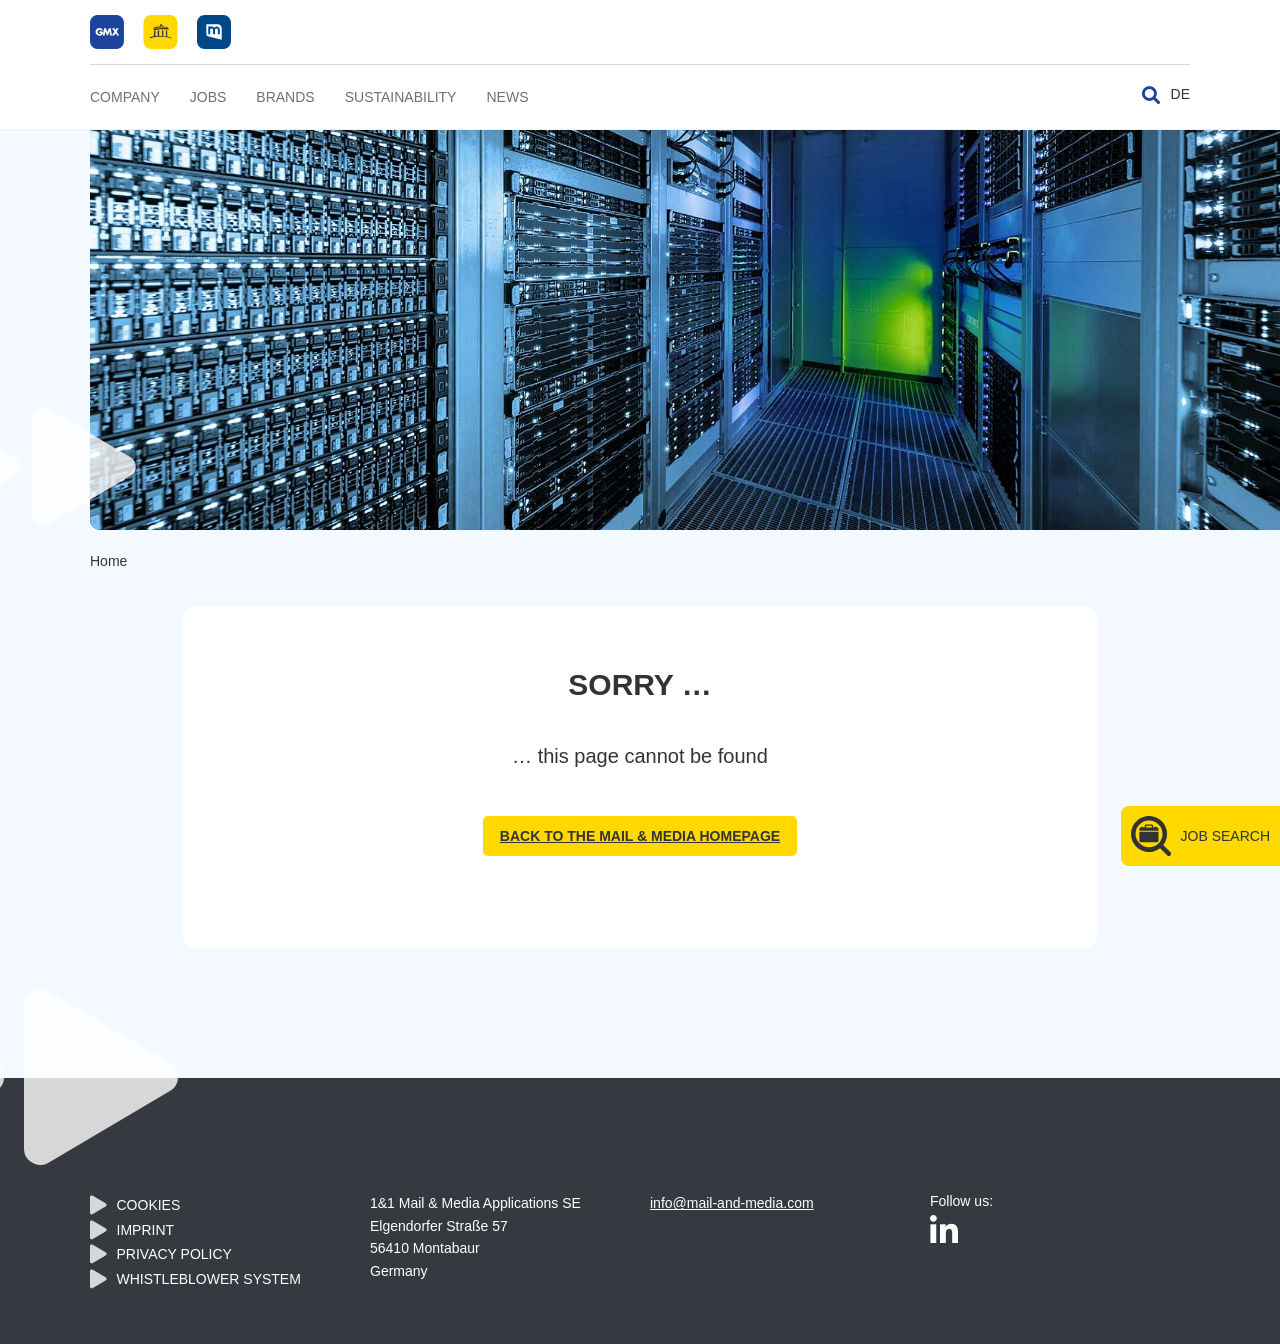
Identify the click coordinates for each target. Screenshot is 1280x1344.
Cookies (149, 1205)
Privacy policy (174, 1254)
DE (1180, 94)
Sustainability (401, 97)
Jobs (208, 97)
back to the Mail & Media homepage (640, 836)
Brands (285, 97)
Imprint (146, 1230)
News (507, 97)
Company (125, 97)
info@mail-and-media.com (732, 1203)
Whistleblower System (209, 1279)
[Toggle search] (1151, 95)
